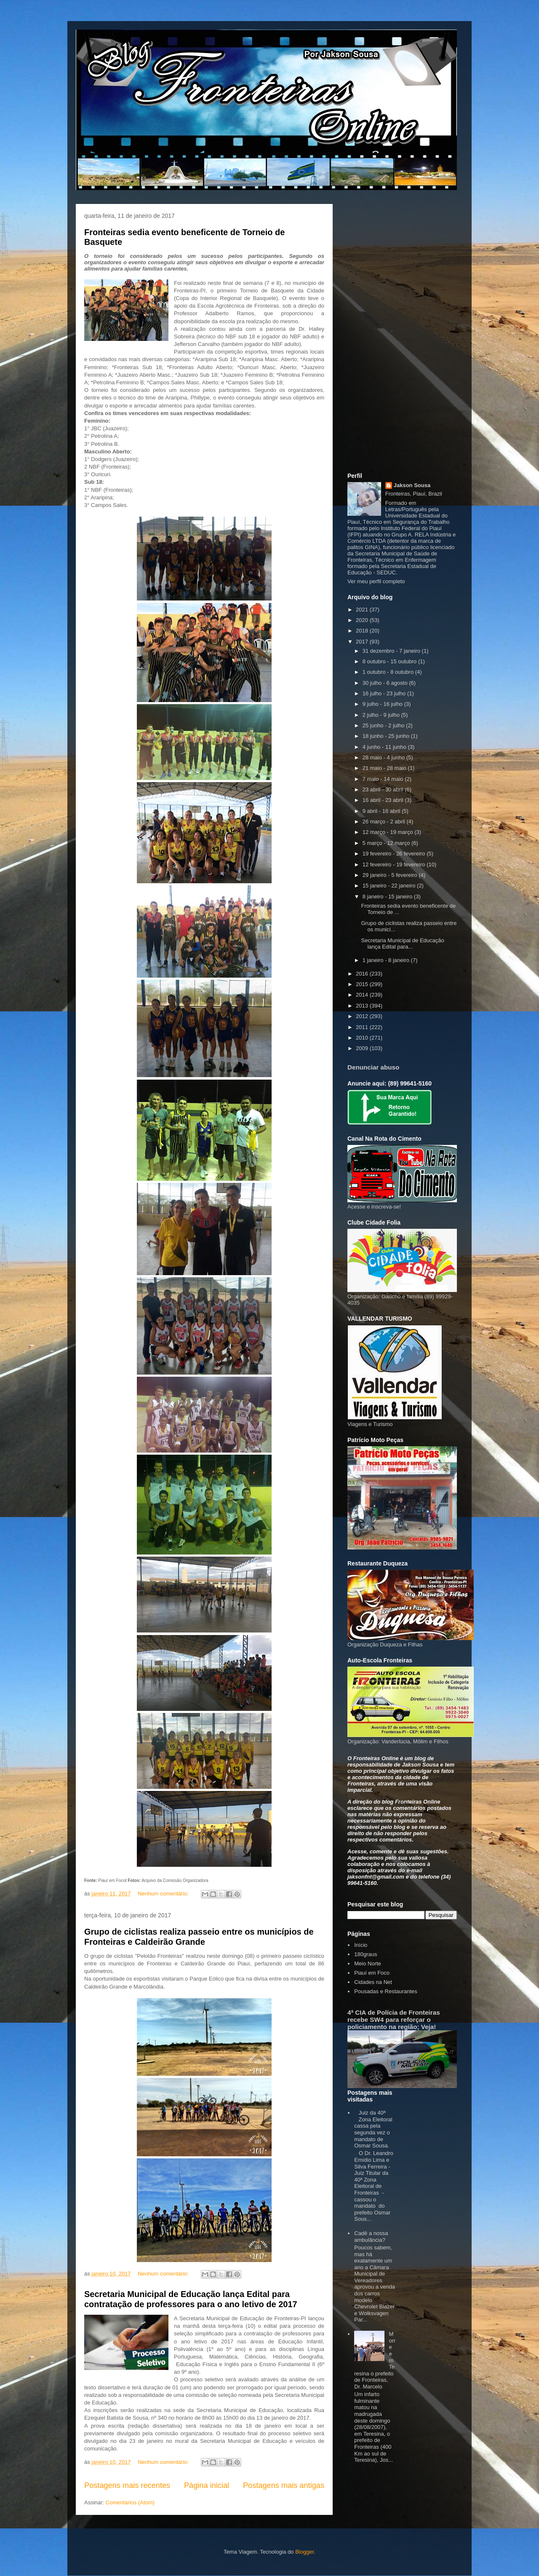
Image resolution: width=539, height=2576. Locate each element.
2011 (363, 1027)
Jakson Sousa (412, 485)
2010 (363, 1038)
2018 (363, 630)
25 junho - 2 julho (384, 725)
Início (360, 1945)
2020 (363, 620)
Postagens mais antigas (283, 2485)
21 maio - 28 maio (385, 768)
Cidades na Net (373, 1982)
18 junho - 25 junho (387, 736)
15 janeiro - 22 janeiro (390, 885)
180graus (365, 1954)
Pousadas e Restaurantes (385, 1991)
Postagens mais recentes (127, 2485)
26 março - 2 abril (385, 821)
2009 (363, 1048)
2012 (363, 1016)
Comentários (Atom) (130, 2502)
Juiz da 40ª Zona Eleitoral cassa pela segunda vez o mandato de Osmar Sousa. (373, 2129)
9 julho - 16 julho (383, 704)
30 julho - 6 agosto (386, 683)
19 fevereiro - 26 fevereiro (395, 853)
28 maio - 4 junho (384, 757)
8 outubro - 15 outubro (390, 661)
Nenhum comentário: (164, 1893)
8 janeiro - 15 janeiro (388, 896)
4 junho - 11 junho (385, 747)
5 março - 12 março (387, 843)
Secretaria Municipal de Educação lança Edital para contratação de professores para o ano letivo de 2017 (190, 2298)
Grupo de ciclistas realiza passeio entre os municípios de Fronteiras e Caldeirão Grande (199, 1936)
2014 (363, 995)
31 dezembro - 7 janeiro (392, 651)
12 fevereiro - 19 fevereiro (395, 864)
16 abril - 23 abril (384, 800)
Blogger (304, 2552)
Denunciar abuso (373, 1067)
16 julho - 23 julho (385, 693)
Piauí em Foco (372, 1973)
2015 (363, 984)
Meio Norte (367, 1963)
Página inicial (206, 2485)
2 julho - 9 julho (382, 715)
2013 (363, 1006)
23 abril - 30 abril (384, 789)
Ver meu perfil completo (376, 581)
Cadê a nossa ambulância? (371, 2236)
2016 (363, 973)
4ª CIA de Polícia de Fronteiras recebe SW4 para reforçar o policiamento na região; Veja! (393, 2019)
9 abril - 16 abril (382, 811)
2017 (363, 641)
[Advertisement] (402, 336)
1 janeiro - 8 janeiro (387, 960)
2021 (363, 609)
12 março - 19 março (389, 832)
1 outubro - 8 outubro (389, 672)
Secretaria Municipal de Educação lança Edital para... (402, 943)
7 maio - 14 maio (384, 779)
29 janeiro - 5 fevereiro (391, 875)
